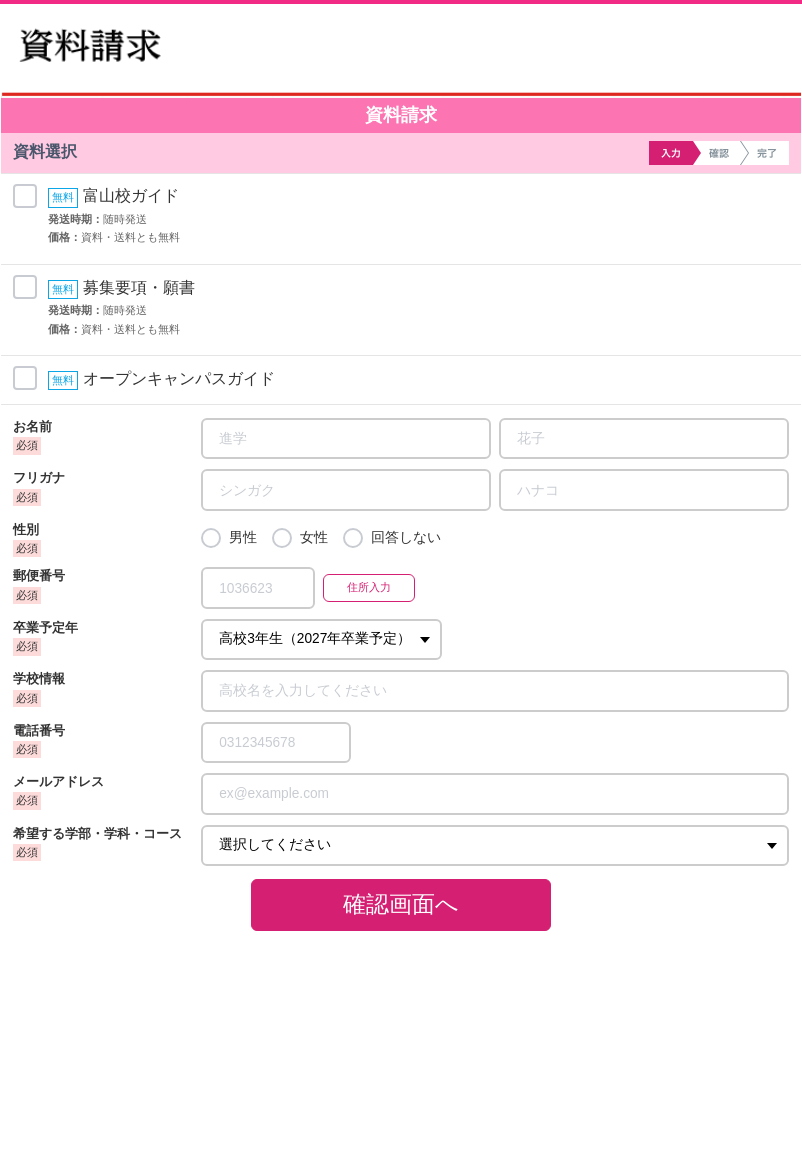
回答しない (406, 537)
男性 (243, 537)
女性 (314, 537)
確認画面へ (401, 904)
